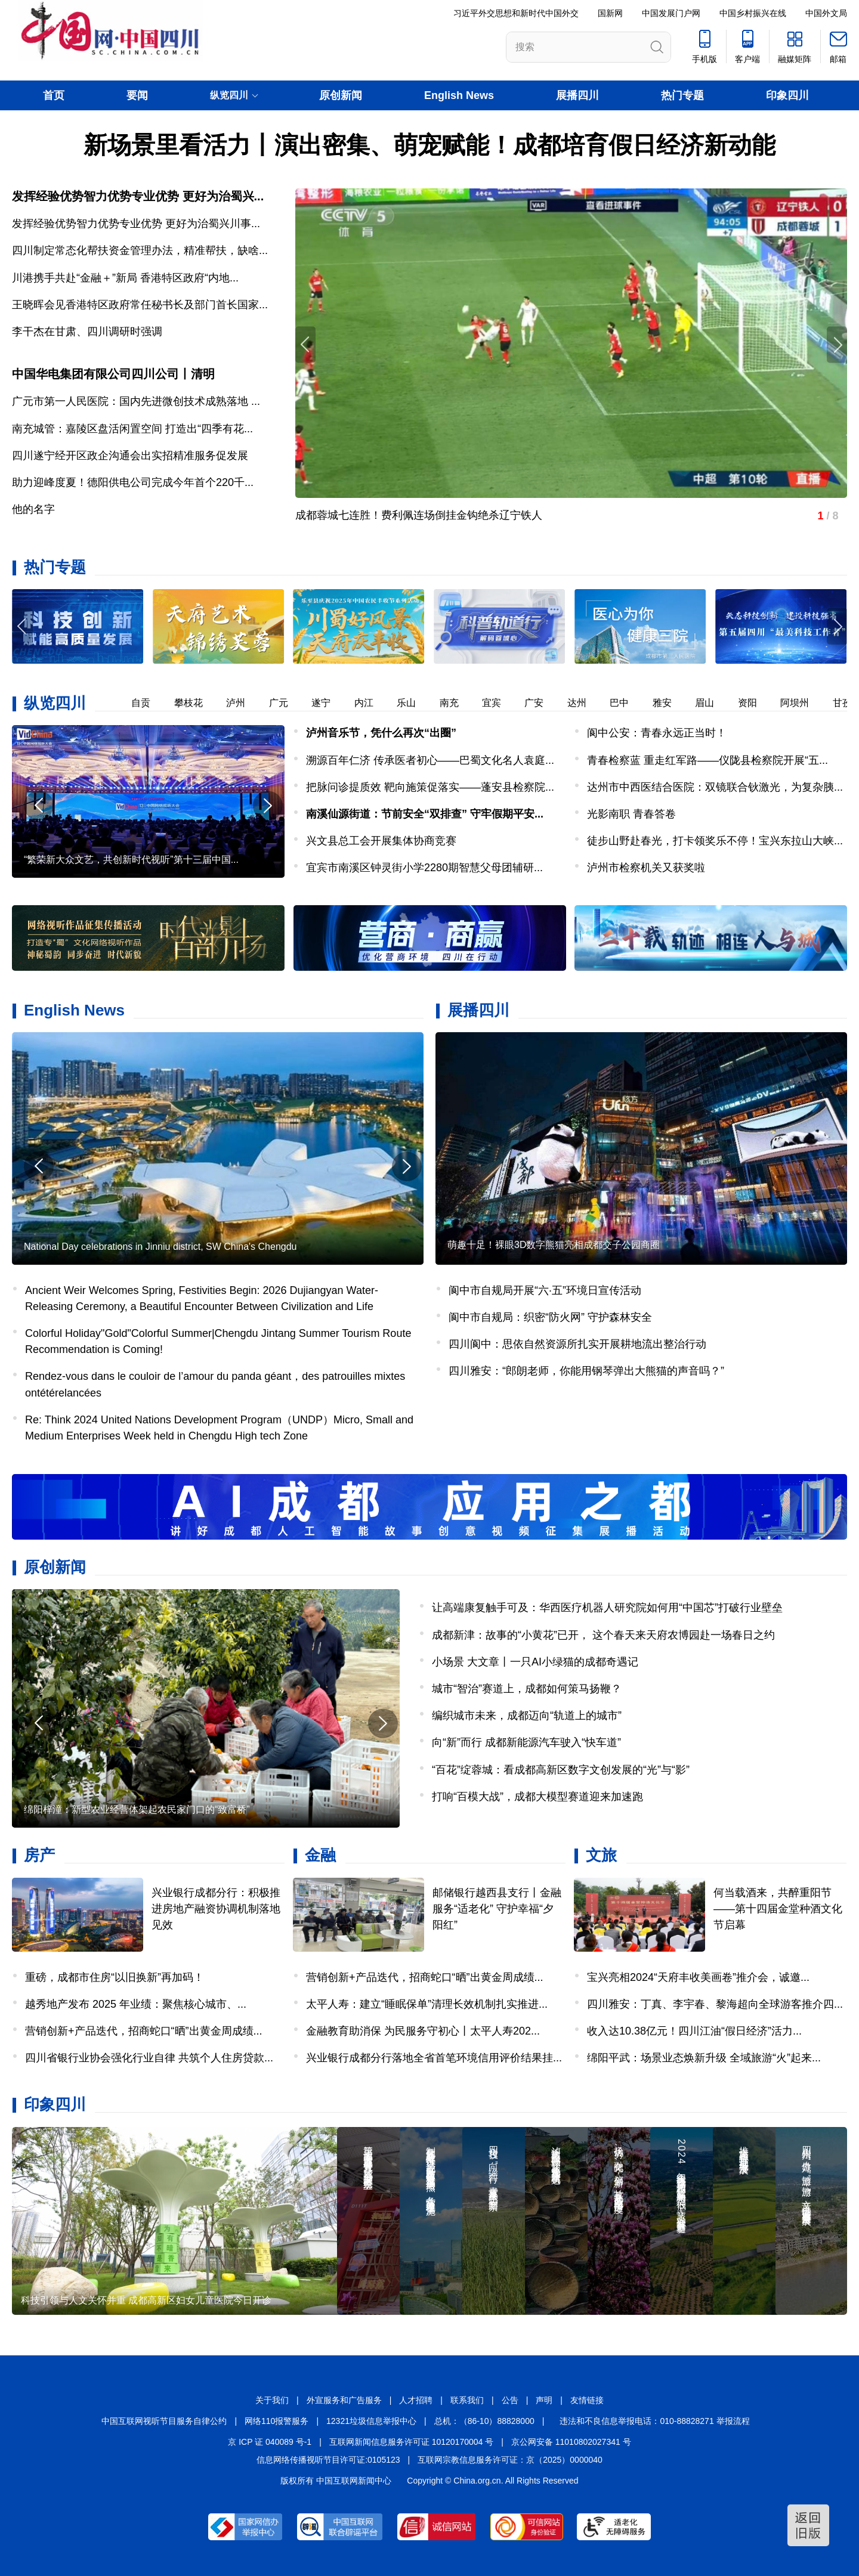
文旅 (601, 1855)
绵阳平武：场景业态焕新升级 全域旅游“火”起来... (704, 2058)
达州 (583, 703)
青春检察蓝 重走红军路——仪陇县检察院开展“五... (707, 760)
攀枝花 (195, 703)
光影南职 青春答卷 (631, 814)
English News (459, 95)
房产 (39, 1855)
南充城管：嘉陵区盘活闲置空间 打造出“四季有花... (132, 429)
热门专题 (682, 95)
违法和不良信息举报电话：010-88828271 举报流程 (654, 2421)
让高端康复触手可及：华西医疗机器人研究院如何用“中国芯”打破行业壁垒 (607, 1608)
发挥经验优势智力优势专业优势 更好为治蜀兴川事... (136, 224)
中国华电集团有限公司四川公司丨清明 (113, 373)
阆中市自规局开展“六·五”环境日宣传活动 (545, 1290)
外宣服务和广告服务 (344, 2400)
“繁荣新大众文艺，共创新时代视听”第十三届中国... (131, 859)
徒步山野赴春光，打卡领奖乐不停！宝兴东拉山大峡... (715, 841)
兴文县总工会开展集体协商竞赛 (381, 841)
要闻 (137, 95)
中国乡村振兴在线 (752, 13)
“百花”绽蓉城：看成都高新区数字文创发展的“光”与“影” (561, 1770)
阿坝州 (801, 703)
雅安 (668, 703)
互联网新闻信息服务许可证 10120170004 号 (411, 2442)
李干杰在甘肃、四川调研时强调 (87, 332)
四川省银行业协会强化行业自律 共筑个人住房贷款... (149, 2058)
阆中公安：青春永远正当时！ (657, 733)
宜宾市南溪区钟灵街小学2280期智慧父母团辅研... (424, 868)
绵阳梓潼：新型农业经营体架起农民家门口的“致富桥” (137, 1809)
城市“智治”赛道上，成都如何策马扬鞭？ (527, 1689)
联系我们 (467, 2400)
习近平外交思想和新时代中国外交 (516, 13)
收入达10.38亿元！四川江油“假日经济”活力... (694, 2031)
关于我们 (272, 2400)
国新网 (610, 13)
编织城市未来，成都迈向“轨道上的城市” (527, 1716)
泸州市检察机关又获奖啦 (646, 868)
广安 (540, 703)
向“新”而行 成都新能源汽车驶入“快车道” (526, 1742)
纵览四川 (55, 703)
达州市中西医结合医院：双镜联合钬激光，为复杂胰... (715, 787)
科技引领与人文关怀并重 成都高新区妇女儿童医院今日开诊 (146, 2300)
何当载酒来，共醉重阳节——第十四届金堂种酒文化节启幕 (777, 1909)
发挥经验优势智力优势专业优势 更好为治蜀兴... (138, 196)
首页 (53, 95)
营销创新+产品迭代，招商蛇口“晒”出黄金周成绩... (143, 2031)
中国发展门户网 (671, 13)
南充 (455, 703)
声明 (544, 2400)
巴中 (625, 703)
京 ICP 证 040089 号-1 (269, 2442)
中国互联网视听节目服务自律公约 (164, 2421)
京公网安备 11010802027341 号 (571, 2442)
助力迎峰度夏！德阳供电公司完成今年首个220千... (133, 482)
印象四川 (787, 95)
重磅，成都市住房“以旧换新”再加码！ (114, 1977)
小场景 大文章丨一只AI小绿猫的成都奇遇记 (535, 1662)
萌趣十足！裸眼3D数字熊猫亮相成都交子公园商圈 (553, 1245)
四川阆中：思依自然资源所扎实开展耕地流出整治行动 (577, 1344)
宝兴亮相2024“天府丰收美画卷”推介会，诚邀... (698, 1977)
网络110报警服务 (276, 2421)
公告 (510, 2400)
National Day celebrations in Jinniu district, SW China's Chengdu (160, 1246)
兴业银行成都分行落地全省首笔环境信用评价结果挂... (434, 2058)
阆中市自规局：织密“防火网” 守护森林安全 (550, 1317)
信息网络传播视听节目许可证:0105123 (328, 2459)
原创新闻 (340, 95)
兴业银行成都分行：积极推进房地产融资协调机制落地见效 (216, 1909)
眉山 (711, 703)
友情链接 (587, 2400)
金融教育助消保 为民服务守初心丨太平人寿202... (423, 2031)
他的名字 (33, 509)
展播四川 (577, 95)
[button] (837, 626)
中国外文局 (826, 13)
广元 (285, 703)
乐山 (412, 703)
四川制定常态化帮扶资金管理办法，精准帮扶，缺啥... (140, 250)
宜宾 (498, 703)
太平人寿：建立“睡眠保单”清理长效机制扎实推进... (427, 2004)
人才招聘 (415, 2400)
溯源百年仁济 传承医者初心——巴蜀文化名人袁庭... (430, 760)
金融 (320, 1855)
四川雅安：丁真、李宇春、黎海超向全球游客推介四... (715, 2004)
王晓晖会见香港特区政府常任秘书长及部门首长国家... (140, 305)
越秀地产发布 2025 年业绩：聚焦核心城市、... (135, 2004)
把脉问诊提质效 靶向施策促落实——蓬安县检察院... (430, 787)
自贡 (147, 703)
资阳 (754, 703)
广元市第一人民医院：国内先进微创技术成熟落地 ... (136, 401)
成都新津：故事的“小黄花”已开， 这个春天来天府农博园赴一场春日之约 (603, 1635)
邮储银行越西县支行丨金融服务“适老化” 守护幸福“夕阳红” (496, 1909)
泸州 (242, 703)
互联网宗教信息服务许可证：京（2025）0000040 (510, 2459)
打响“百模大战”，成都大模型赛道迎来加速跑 (537, 1797)
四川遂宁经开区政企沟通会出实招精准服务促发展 (130, 456)
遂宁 (327, 703)
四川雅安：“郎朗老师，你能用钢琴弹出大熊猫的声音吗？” (586, 1371)
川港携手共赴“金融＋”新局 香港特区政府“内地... (125, 278)
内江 (370, 703)
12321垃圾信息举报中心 (371, 2421)
